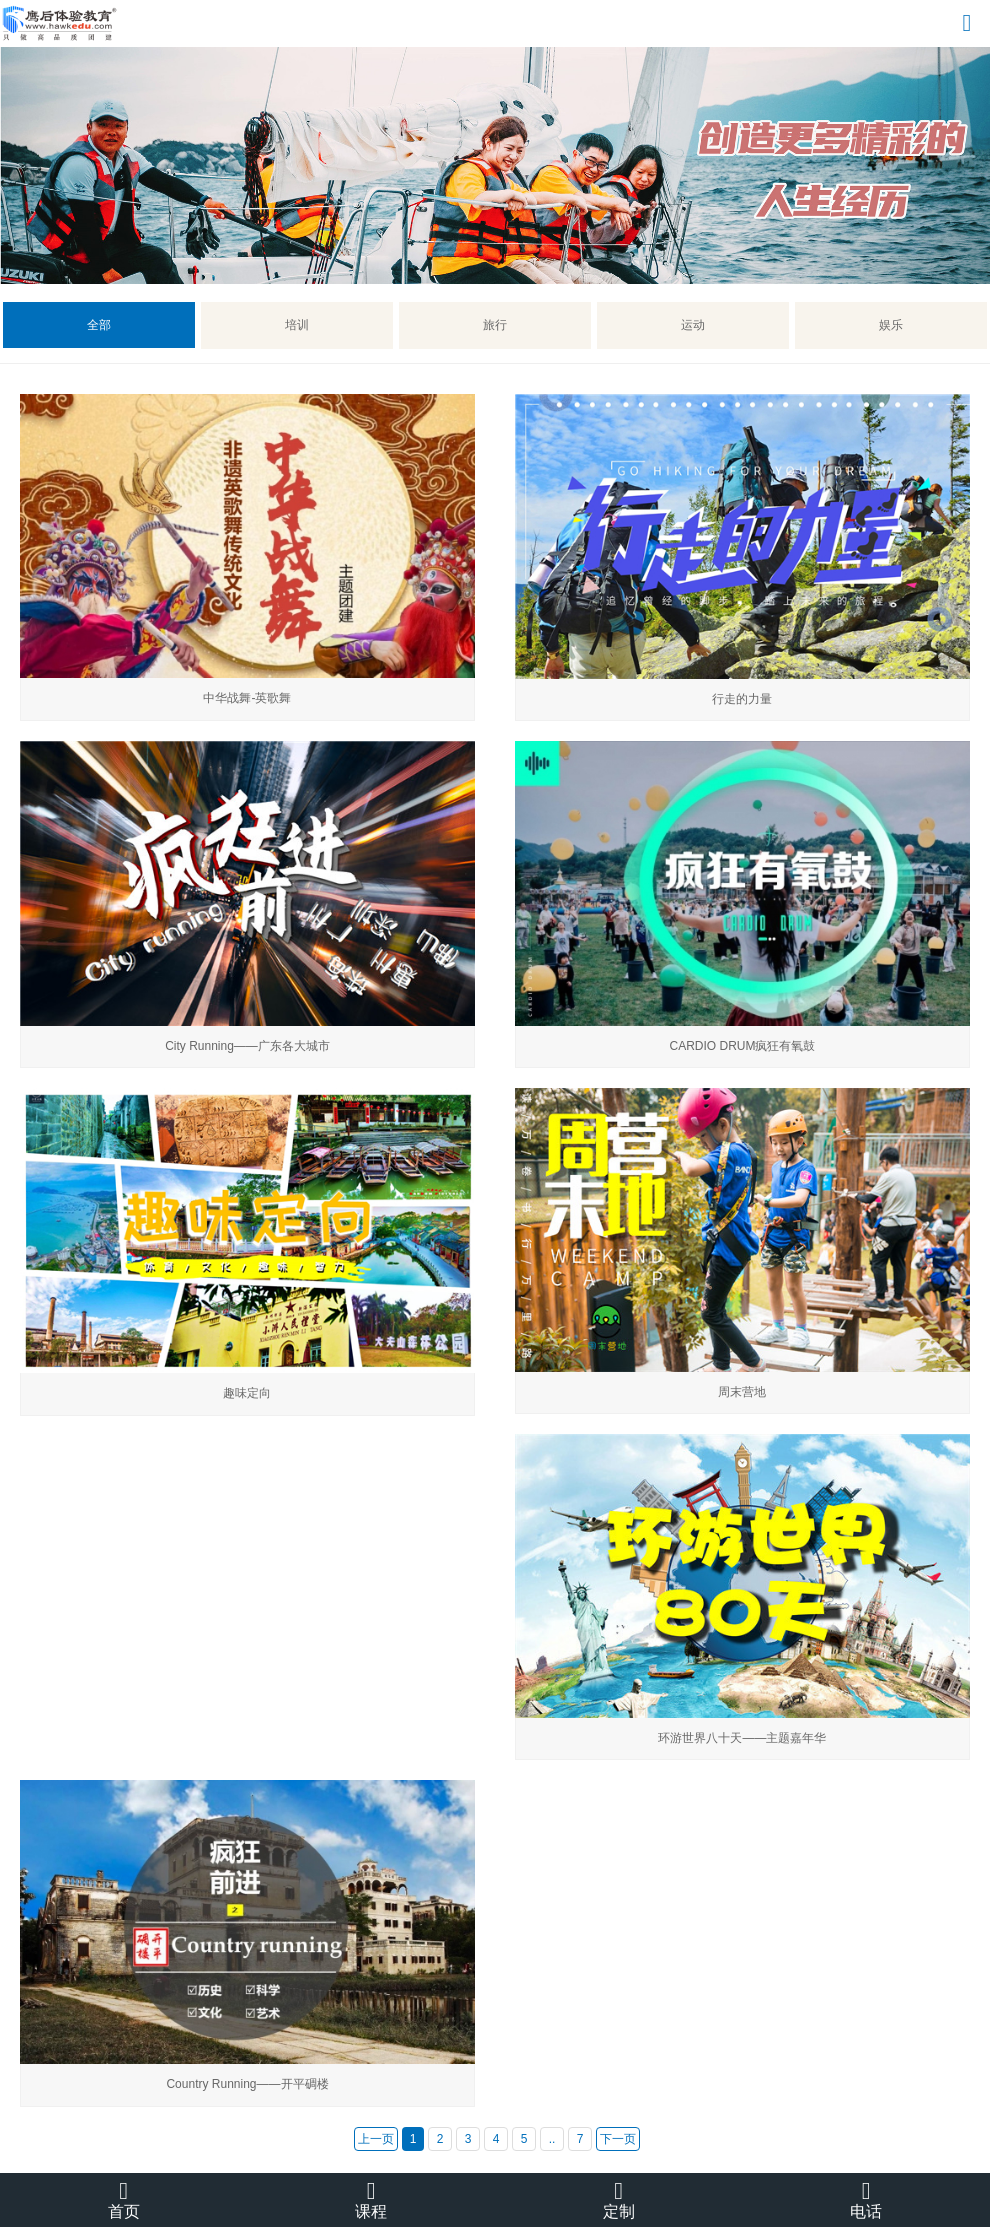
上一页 (376, 2139)
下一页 (618, 2139)
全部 (99, 325)
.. (552, 2139)
